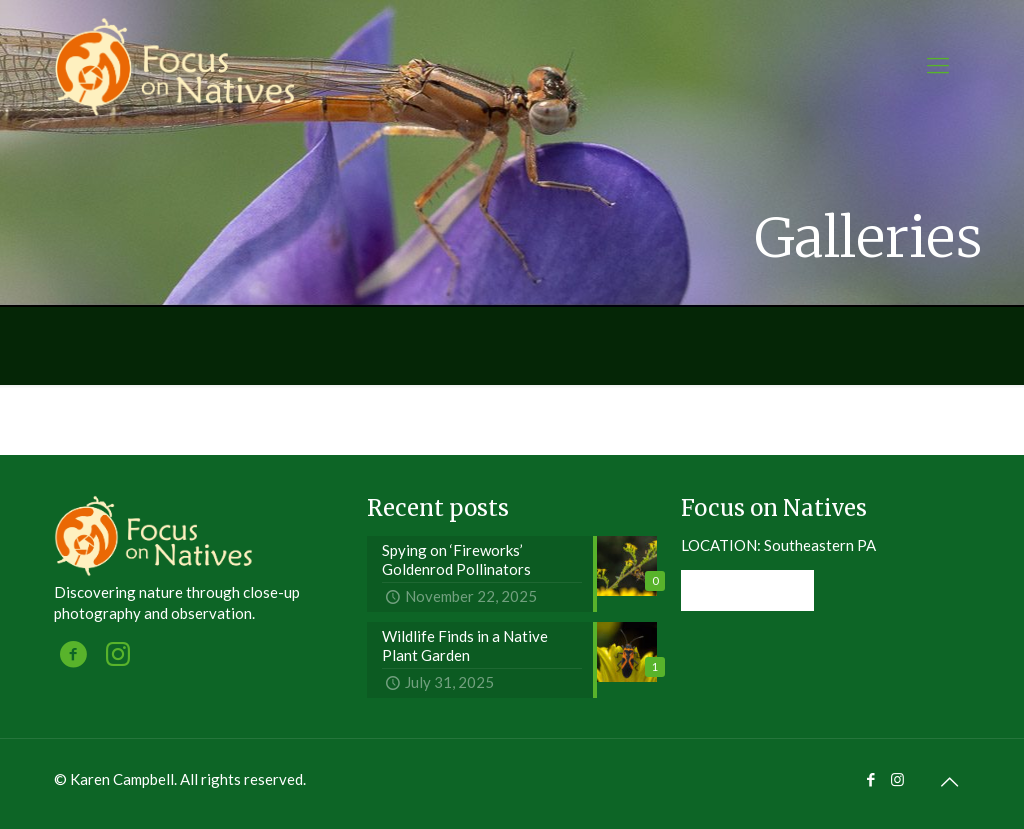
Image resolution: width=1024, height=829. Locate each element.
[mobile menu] (938, 65)
